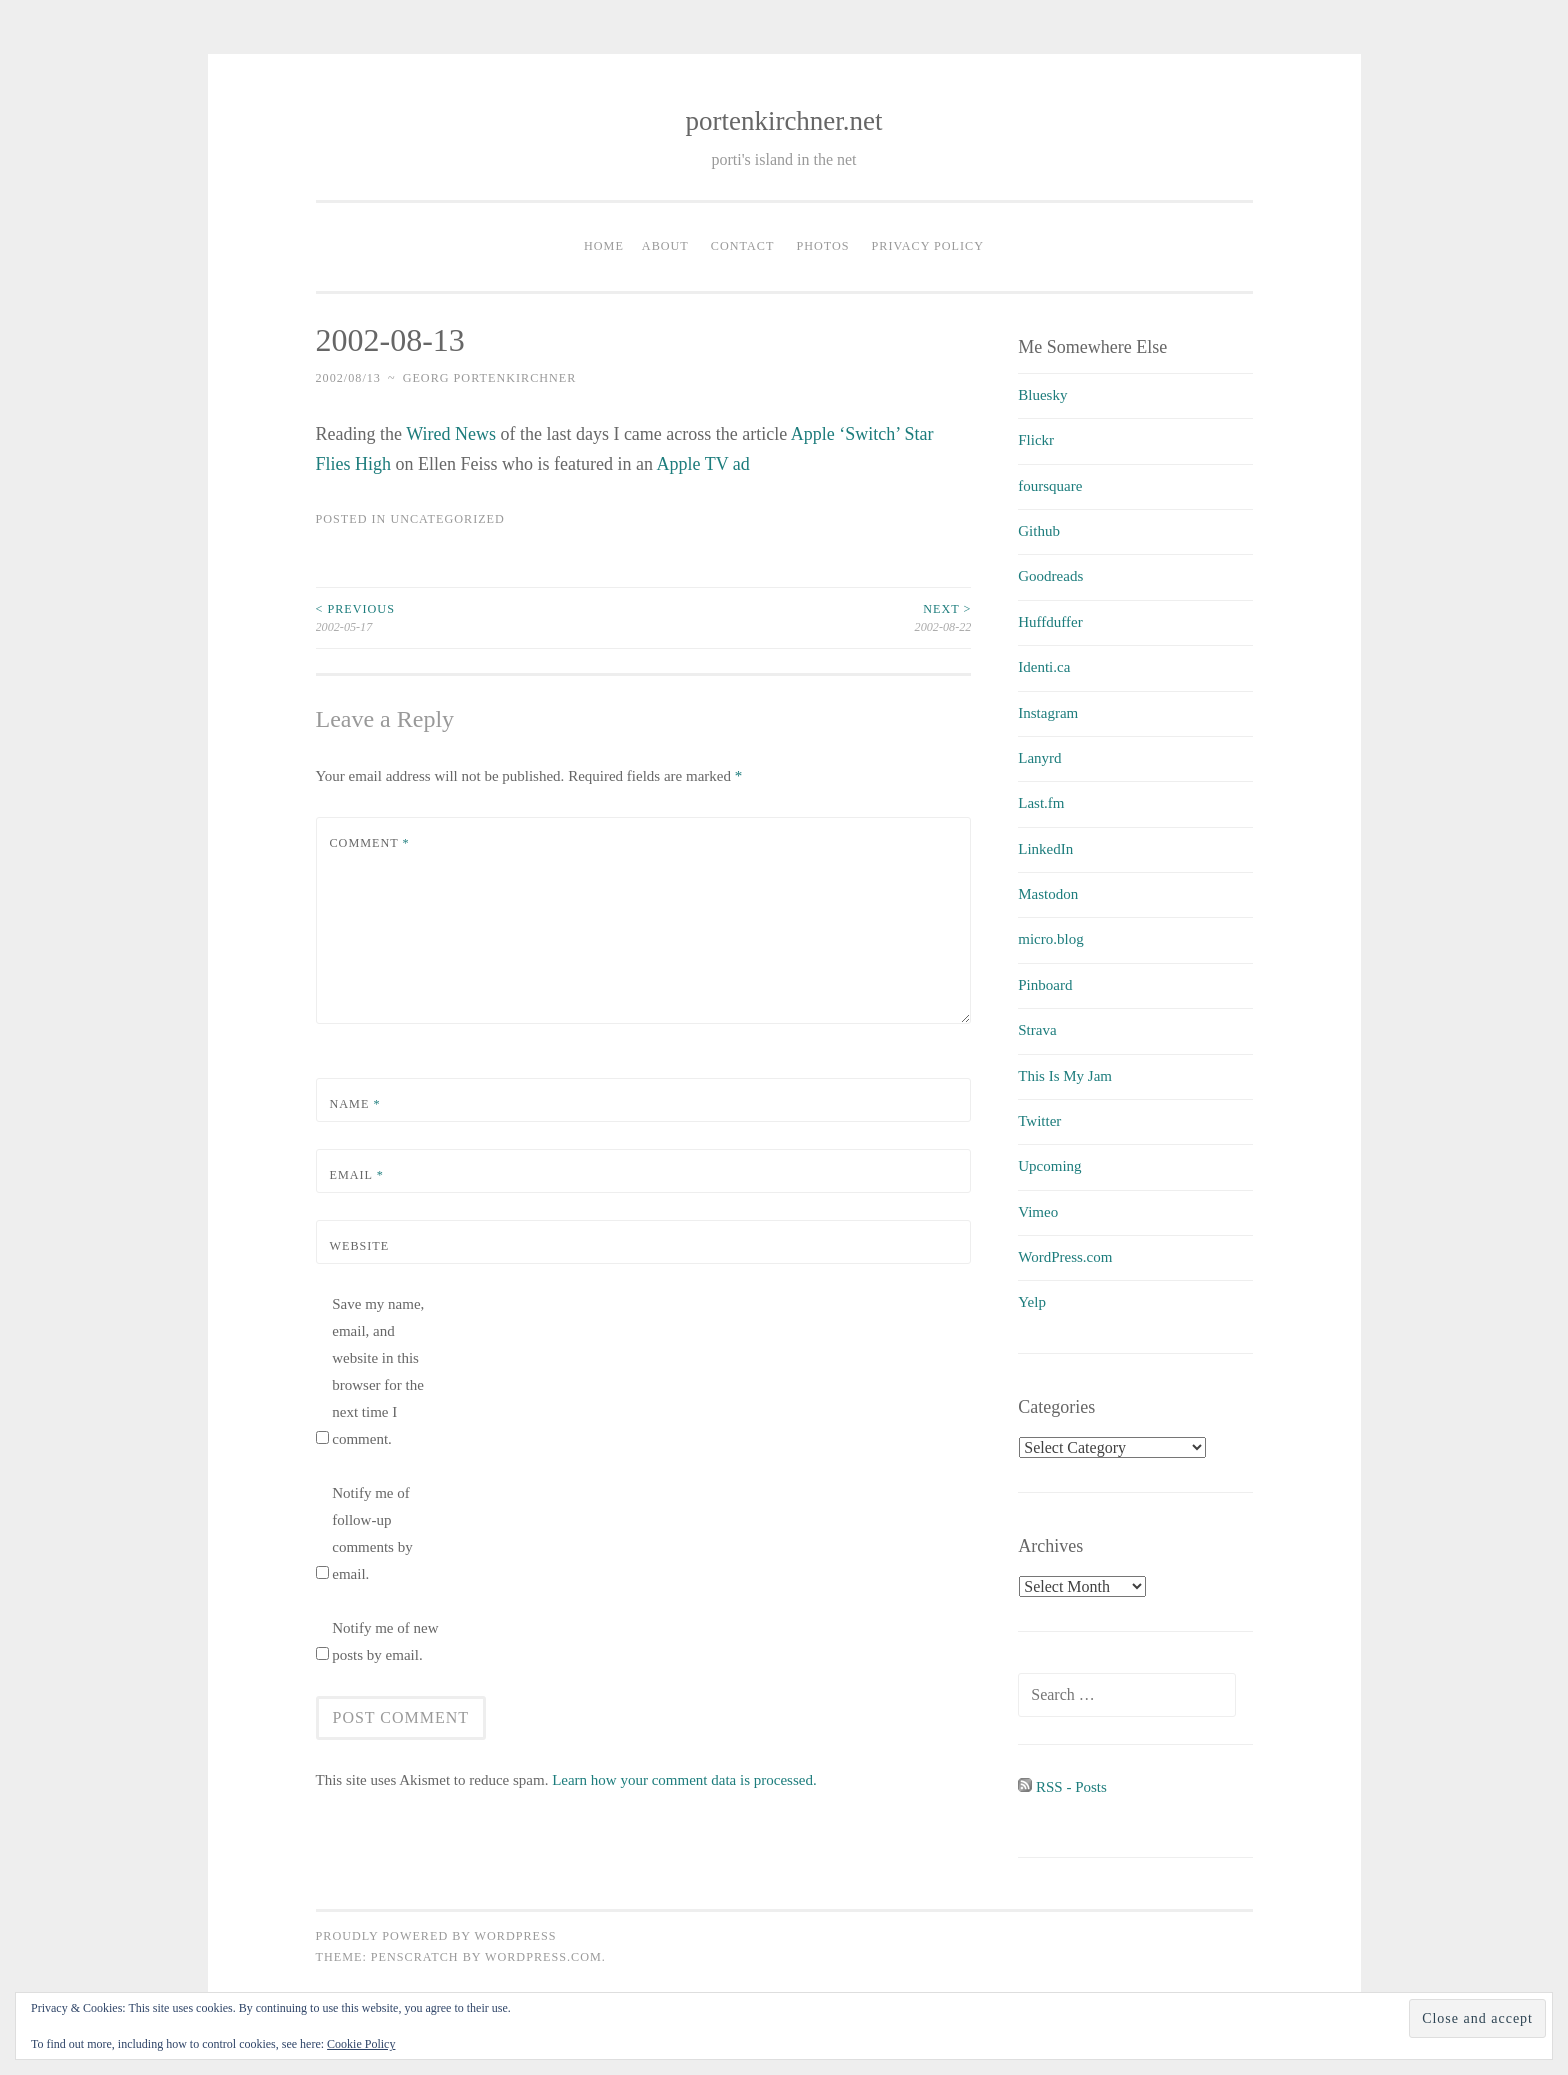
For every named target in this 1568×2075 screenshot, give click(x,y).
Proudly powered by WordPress (436, 1936)
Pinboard (1045, 985)
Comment (370, 843)
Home (604, 246)
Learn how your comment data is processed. (684, 1780)
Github (1039, 531)
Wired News (451, 434)
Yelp (1032, 1302)
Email (357, 1175)
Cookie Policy (361, 2044)
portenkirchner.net (783, 121)
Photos (822, 246)
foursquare (1050, 486)
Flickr (1036, 440)
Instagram (1048, 713)
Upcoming (1049, 1166)
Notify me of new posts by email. (385, 1641)
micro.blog (1050, 939)
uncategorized (447, 519)
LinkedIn (1045, 849)
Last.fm (1041, 803)
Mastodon (1048, 894)
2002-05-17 (480, 617)
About (665, 246)
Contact (743, 246)
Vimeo (1038, 1212)
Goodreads (1050, 576)
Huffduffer (1050, 622)
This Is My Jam (1065, 1076)
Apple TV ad (702, 464)
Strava (1037, 1030)
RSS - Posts (1062, 1787)
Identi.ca (1044, 667)
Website (360, 1246)
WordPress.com (1065, 1257)
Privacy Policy (928, 246)
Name (355, 1104)
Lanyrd (1039, 758)
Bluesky (1042, 395)
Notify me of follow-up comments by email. (372, 1533)
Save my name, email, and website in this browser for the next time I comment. (378, 1371)
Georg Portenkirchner (490, 378)
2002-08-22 (807, 617)
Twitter (1039, 1121)
